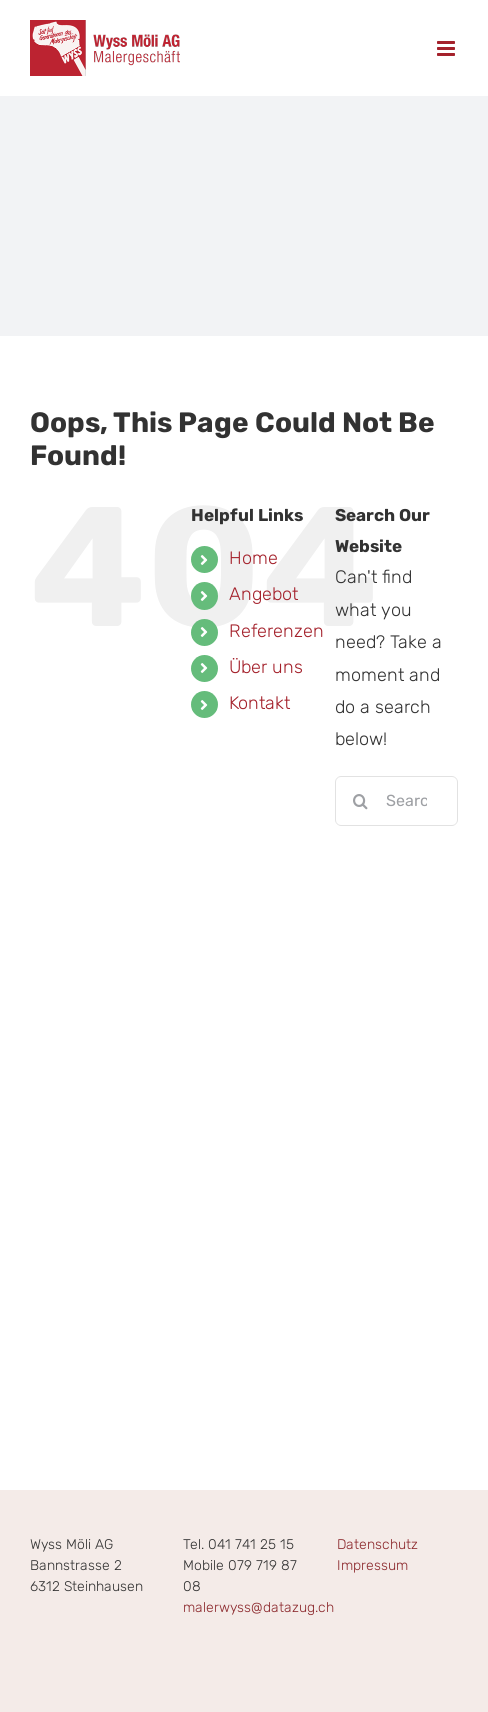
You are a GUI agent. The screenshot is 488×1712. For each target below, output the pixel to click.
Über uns (266, 667)
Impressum (372, 1565)
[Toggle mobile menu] (447, 48)
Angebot (263, 594)
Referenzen (276, 631)
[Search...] (396, 801)
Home (253, 558)
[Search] (360, 801)
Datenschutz (377, 1544)
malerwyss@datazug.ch (258, 1607)
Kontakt (259, 703)
